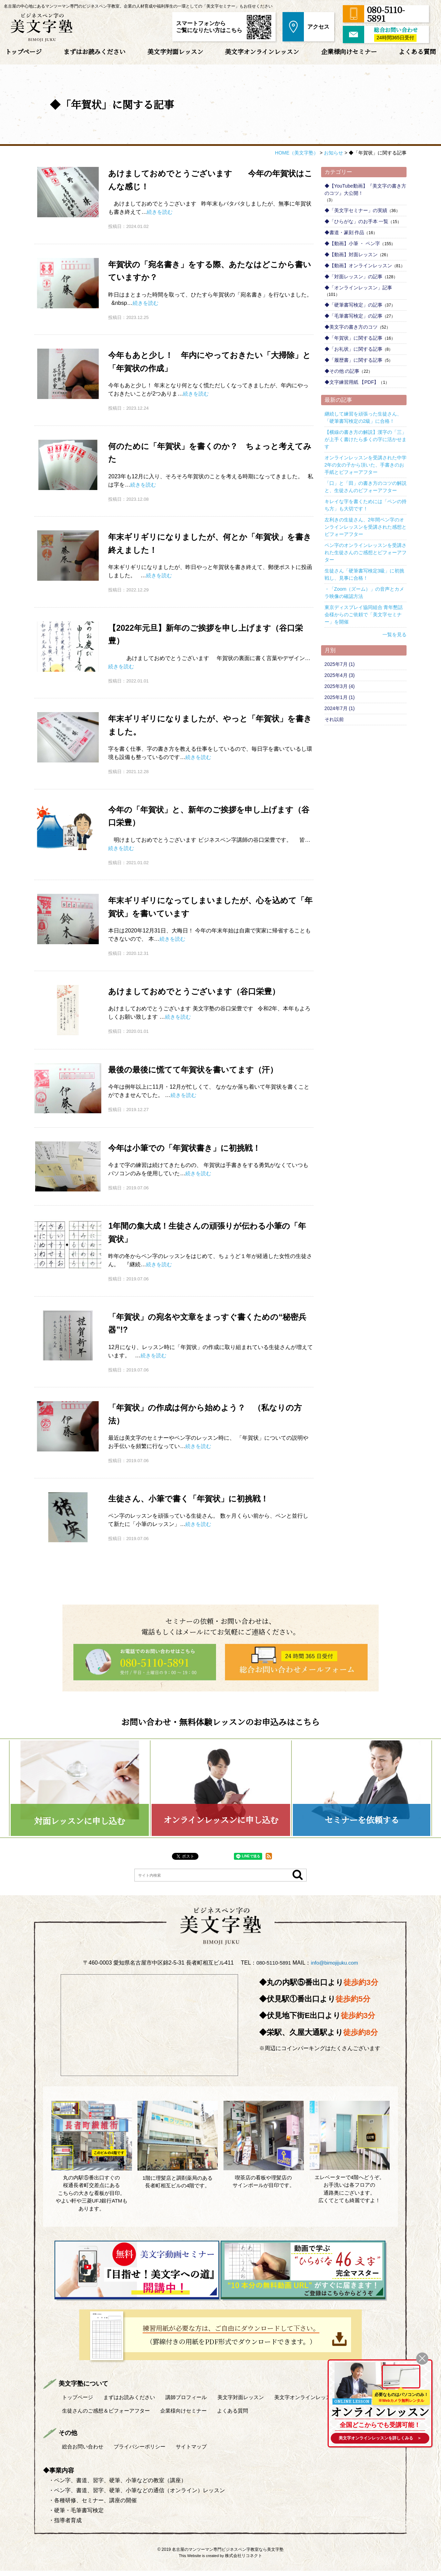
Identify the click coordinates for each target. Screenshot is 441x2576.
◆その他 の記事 (342, 371)
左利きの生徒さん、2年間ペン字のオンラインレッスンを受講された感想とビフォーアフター (366, 527)
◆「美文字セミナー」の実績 (356, 210)
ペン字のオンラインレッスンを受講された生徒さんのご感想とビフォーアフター (366, 552)
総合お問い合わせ (84, 2451)
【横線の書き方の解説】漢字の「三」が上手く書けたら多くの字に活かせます (366, 439)
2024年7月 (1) (340, 708)
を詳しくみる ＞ (377, 2437)
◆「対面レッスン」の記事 (353, 276)
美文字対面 (252, 2402)
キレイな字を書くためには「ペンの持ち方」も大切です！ (366, 505)
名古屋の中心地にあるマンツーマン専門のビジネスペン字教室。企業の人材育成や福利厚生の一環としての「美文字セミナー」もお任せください (138, 6)
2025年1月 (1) (340, 697)
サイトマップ (200, 2451)
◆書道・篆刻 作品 (345, 232)
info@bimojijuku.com (335, 1971)
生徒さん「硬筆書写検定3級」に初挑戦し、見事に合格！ (364, 574)
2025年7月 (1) (340, 664)
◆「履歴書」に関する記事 (353, 360)
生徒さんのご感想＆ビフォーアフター (109, 2415)
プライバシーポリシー (145, 2451)
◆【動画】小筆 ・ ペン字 (352, 243)
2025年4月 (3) (340, 675)
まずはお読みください (94, 51)
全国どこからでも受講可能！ (377, 2423)
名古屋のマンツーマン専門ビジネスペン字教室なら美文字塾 (228, 2554)
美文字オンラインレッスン (262, 51)
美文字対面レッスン (175, 51)
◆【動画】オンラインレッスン (358, 265)
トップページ (23, 51)
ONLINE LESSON (349, 2398)
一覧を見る (394, 634)
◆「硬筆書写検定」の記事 (353, 305)
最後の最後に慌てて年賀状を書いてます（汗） (200, 1069)
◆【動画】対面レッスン (351, 254)
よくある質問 (417, 51)
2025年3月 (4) (340, 686)
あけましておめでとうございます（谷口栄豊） (201, 991)
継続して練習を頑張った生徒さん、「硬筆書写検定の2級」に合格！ (363, 417)
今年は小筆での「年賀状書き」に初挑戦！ (191, 1147)
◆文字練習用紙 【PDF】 (352, 382)
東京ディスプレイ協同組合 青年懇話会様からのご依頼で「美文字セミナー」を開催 (364, 615)
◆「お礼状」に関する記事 (353, 349)
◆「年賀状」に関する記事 (353, 338)
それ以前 (334, 719)
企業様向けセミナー (349, 51)
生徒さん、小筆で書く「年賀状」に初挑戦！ (195, 1498)
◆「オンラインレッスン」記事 (358, 287)
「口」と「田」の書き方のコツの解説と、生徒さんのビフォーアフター (366, 486)
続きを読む (160, 212)
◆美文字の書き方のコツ (351, 327)
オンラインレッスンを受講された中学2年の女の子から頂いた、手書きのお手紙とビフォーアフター (366, 465)
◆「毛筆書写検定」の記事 (353, 316)
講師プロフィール (195, 2402)
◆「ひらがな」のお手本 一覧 (357, 221)
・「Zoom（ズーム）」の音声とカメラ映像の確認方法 (364, 592)
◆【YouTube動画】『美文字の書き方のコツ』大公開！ (365, 189)
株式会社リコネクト (243, 2560)
